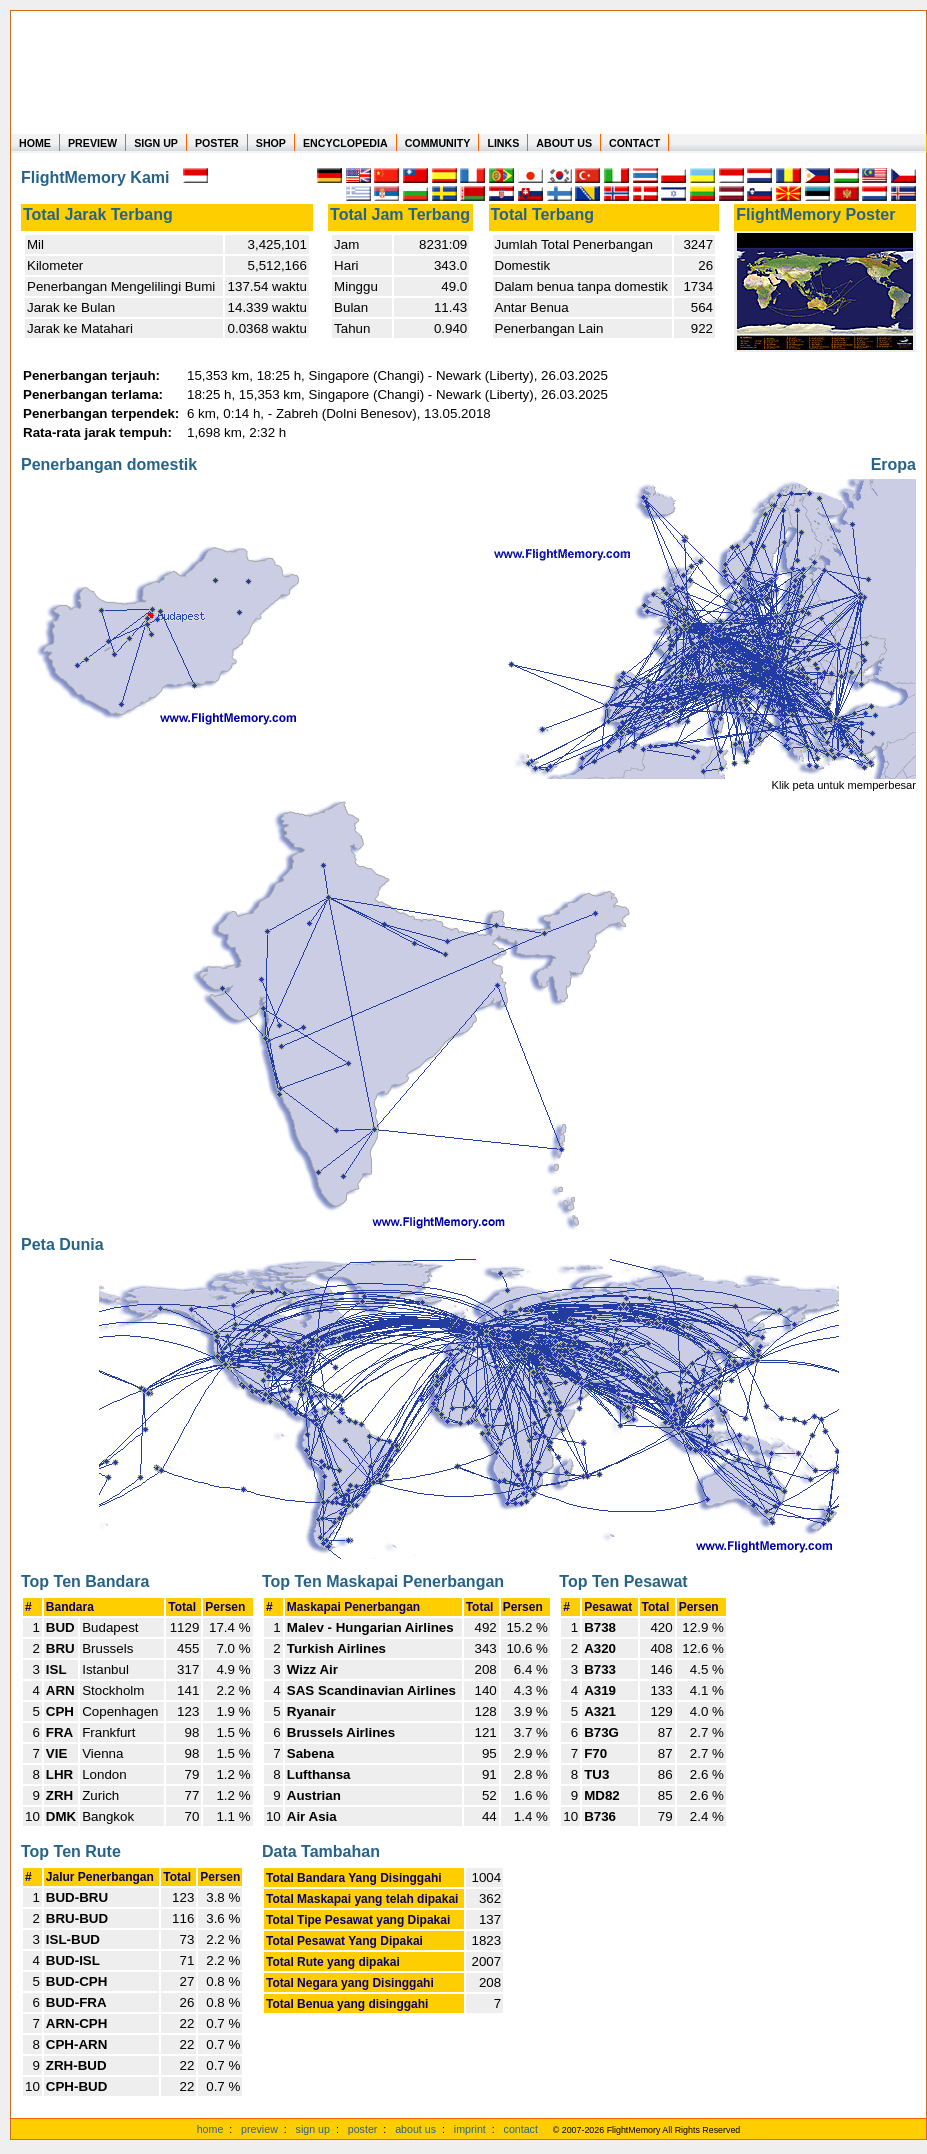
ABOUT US (564, 143)
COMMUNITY (438, 143)
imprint (470, 2129)
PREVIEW (92, 143)
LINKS (503, 143)
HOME (35, 143)
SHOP (271, 143)
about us (415, 2129)
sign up (313, 2129)
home (210, 2129)
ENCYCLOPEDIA (345, 143)
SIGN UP (156, 143)
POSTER (217, 143)
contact (521, 2129)
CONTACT (634, 143)
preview (259, 2129)
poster (363, 2129)
